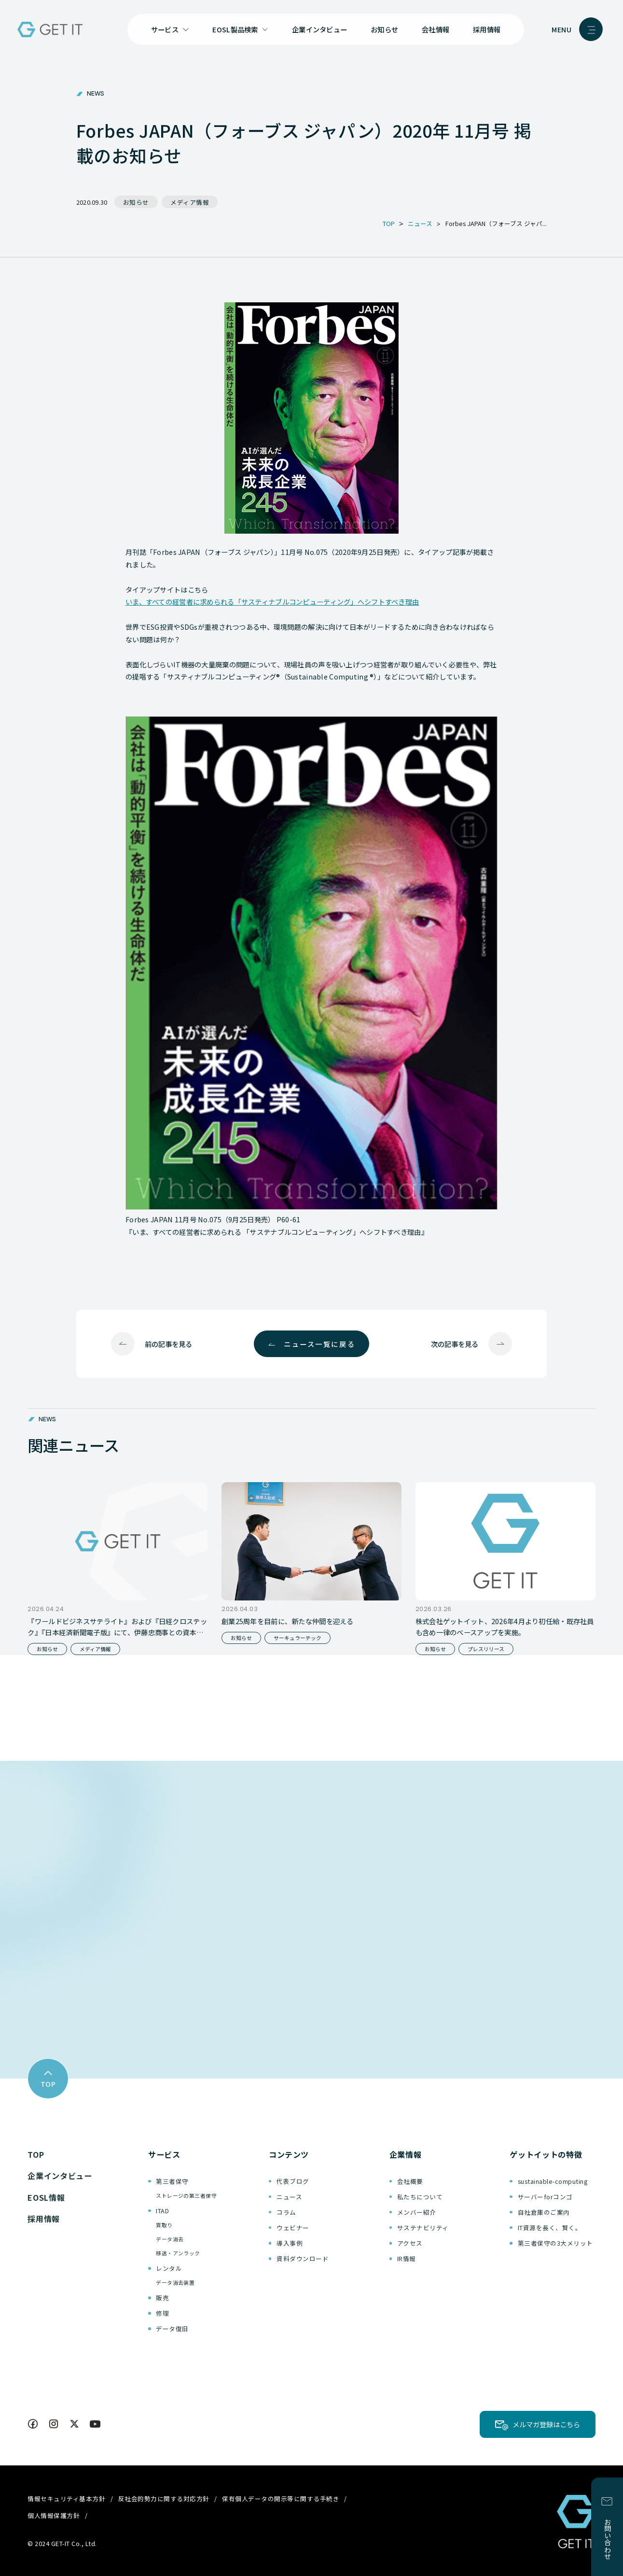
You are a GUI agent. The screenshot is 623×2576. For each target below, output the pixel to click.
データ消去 (169, 2239)
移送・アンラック (178, 2253)
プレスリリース (486, 1649)
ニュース (289, 2196)
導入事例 (290, 2243)
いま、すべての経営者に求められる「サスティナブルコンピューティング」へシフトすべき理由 (272, 601)
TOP (36, 2154)
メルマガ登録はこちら (546, 2424)
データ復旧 (172, 2328)
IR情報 (406, 2258)
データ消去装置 (175, 2282)
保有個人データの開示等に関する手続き (280, 2498)
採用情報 (486, 29)
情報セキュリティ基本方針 (66, 2498)
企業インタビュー (319, 29)
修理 (162, 2313)
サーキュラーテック (297, 1638)
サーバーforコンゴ (545, 2196)
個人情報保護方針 (54, 2515)
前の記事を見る (168, 1344)
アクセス (410, 2243)
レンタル (169, 2268)
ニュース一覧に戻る (319, 1344)
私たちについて (420, 2196)
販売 (162, 2297)
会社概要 (410, 2181)
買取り (164, 2225)
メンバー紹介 (416, 2212)
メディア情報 (189, 202)
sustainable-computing (553, 2181)
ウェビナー (293, 2227)
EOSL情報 (46, 2197)
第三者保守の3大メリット (555, 2243)
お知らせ (384, 29)
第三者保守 (172, 2181)
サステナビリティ (423, 2227)
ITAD (162, 2210)
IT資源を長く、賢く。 (550, 2227)
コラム (286, 2212)
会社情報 (435, 29)
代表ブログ (293, 2181)
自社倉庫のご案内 (544, 2212)
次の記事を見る (454, 1344)
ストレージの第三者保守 (186, 2195)
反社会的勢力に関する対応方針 (163, 2498)
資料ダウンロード (303, 2258)
